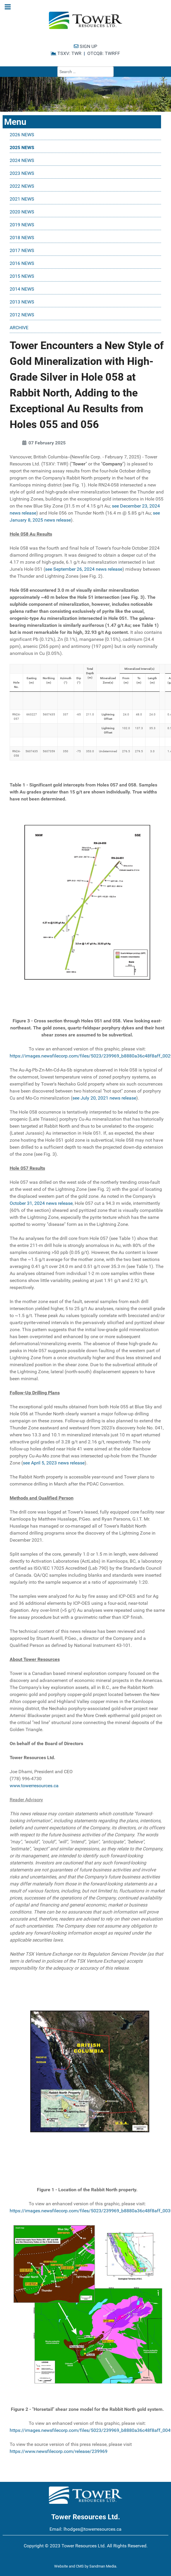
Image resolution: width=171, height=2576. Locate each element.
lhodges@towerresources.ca (93, 2529)
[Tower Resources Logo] (85, 20)
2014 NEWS (22, 289)
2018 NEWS (22, 237)
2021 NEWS (22, 199)
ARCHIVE (19, 327)
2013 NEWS (22, 302)
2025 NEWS (22, 147)
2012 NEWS (22, 315)
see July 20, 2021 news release (104, 1098)
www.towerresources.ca (34, 1785)
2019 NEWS (22, 224)
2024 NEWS (22, 160)
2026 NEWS (22, 134)
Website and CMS (69, 2566)
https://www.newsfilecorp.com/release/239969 (58, 2451)
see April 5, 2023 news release (54, 1463)
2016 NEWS (22, 263)
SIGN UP (85, 46)
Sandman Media (102, 2566)
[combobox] (85, 71)
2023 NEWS (22, 173)
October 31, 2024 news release (41, 1203)
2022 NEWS (22, 186)
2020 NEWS (22, 212)
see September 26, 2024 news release (83, 569)
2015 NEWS (22, 276)
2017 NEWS (22, 250)
